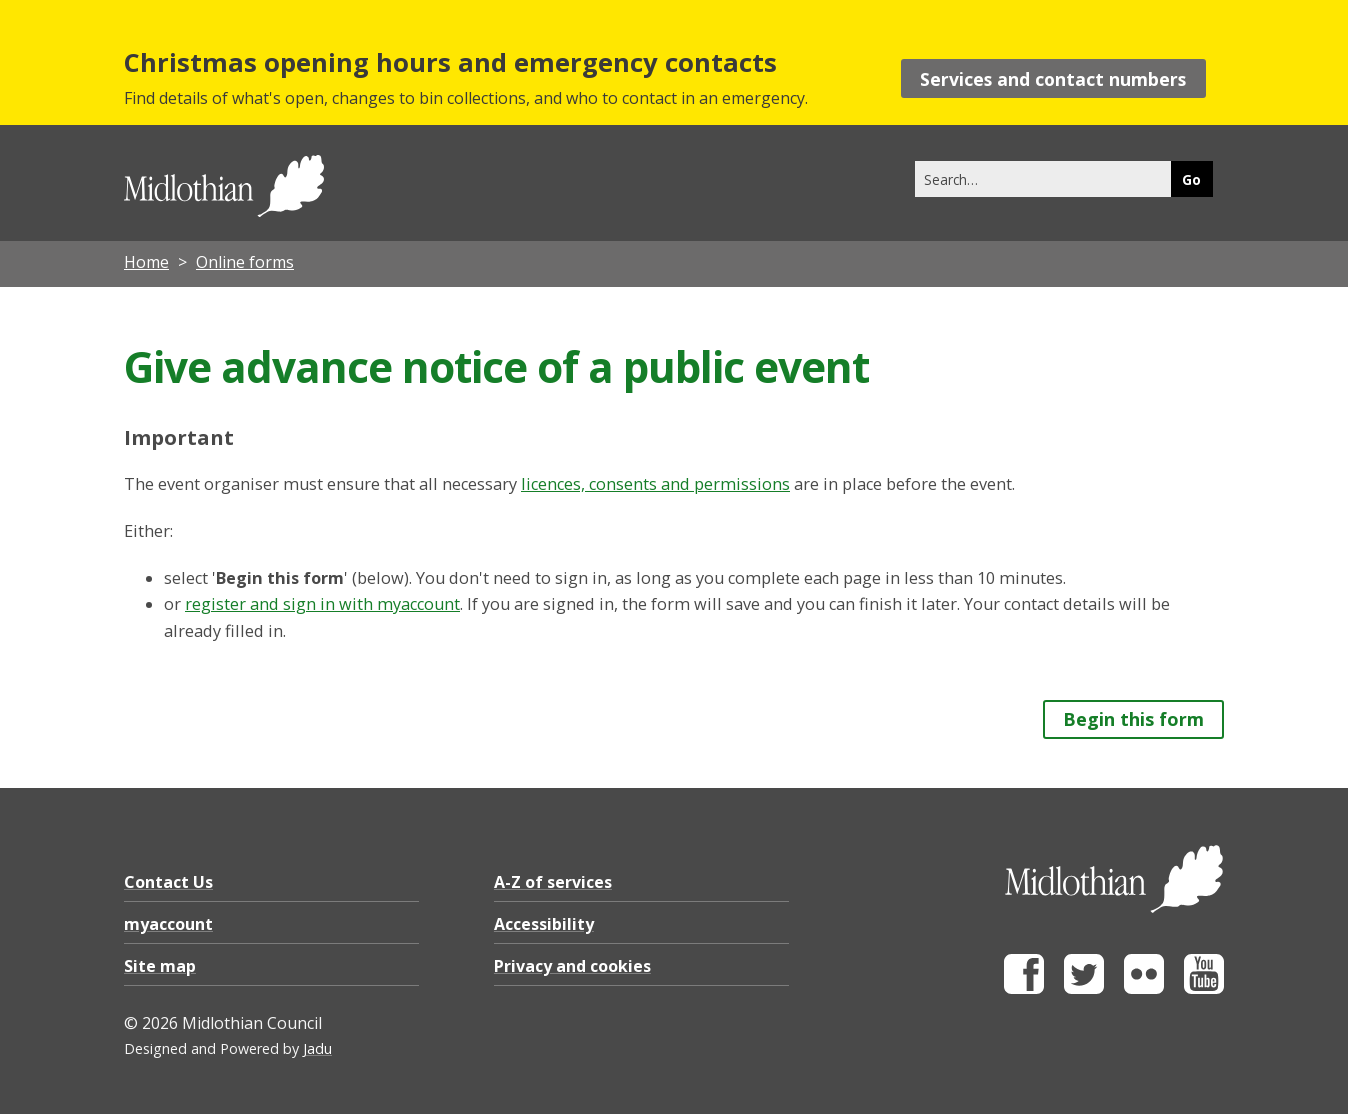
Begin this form (1133, 719)
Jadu (317, 1048)
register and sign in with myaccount (322, 604)
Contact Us (168, 882)
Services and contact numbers (1053, 79)
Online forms (245, 262)
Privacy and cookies (572, 966)
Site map (160, 966)
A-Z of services (553, 882)
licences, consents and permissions (655, 484)
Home (146, 262)
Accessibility (544, 924)
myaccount (168, 924)
